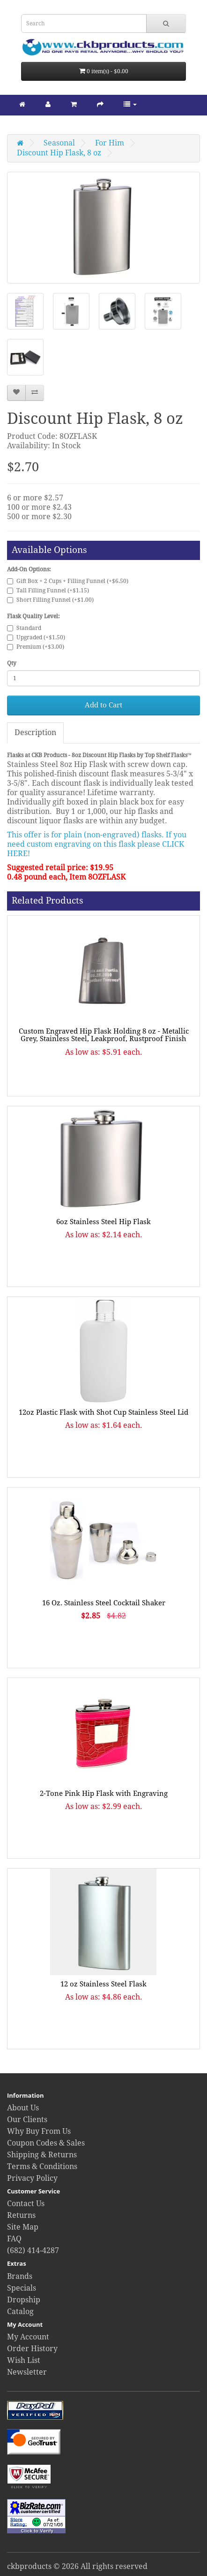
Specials (21, 2288)
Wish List (23, 2360)
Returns (21, 2215)
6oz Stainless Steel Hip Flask (103, 1222)
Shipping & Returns (42, 2154)
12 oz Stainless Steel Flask (103, 1984)
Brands (19, 2276)
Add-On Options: (29, 569)
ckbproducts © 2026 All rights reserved (77, 2566)
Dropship (23, 2299)
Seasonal (59, 142)
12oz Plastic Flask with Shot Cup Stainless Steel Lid (103, 1412)
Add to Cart (103, 705)
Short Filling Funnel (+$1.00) (50, 600)
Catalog (20, 2311)
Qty (11, 663)
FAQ (14, 2238)
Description (35, 732)
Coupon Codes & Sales (46, 2143)
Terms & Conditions (42, 2166)
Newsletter (27, 2372)
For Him (109, 142)
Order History (32, 2348)
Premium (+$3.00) (35, 647)
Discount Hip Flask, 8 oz (59, 152)
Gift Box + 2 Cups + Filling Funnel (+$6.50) (67, 581)
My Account (28, 2336)
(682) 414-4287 (33, 2250)
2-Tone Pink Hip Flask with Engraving (104, 1793)
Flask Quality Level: (33, 616)
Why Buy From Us (39, 2131)
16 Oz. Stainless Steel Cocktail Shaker (103, 1603)
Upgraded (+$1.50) (36, 637)
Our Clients (27, 2119)
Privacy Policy (32, 2178)
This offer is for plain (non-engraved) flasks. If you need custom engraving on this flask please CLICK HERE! (96, 844)
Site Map (22, 2227)
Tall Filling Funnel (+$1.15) (48, 590)
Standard (24, 628)
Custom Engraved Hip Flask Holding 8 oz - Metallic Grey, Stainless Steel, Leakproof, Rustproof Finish (104, 1035)
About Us (23, 2107)
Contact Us (25, 2203)
